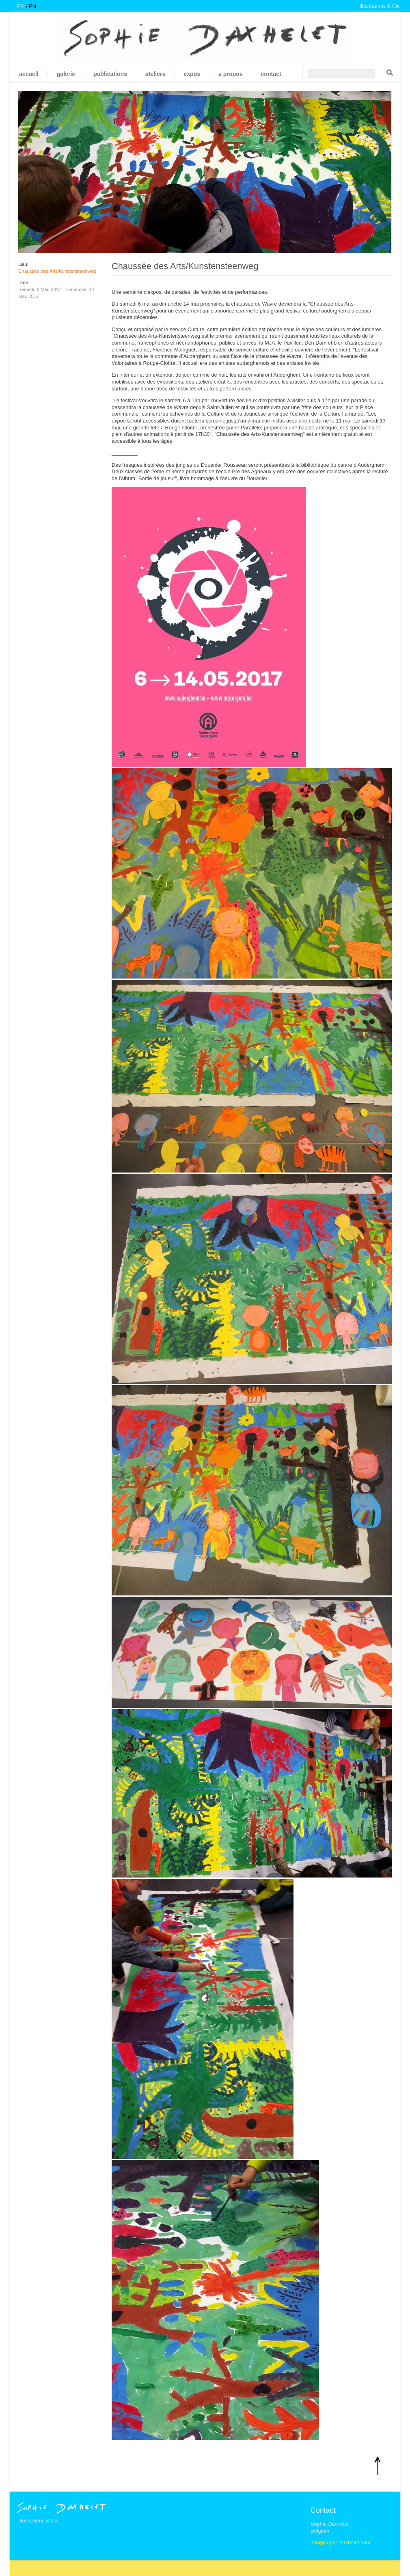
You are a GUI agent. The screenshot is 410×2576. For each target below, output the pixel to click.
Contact (271, 74)
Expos (191, 74)
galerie (66, 74)
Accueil (29, 74)
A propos (230, 74)
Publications (110, 74)
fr (20, 6)
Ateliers (155, 74)
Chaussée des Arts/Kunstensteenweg (57, 271)
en (32, 6)
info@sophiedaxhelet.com (340, 2542)
